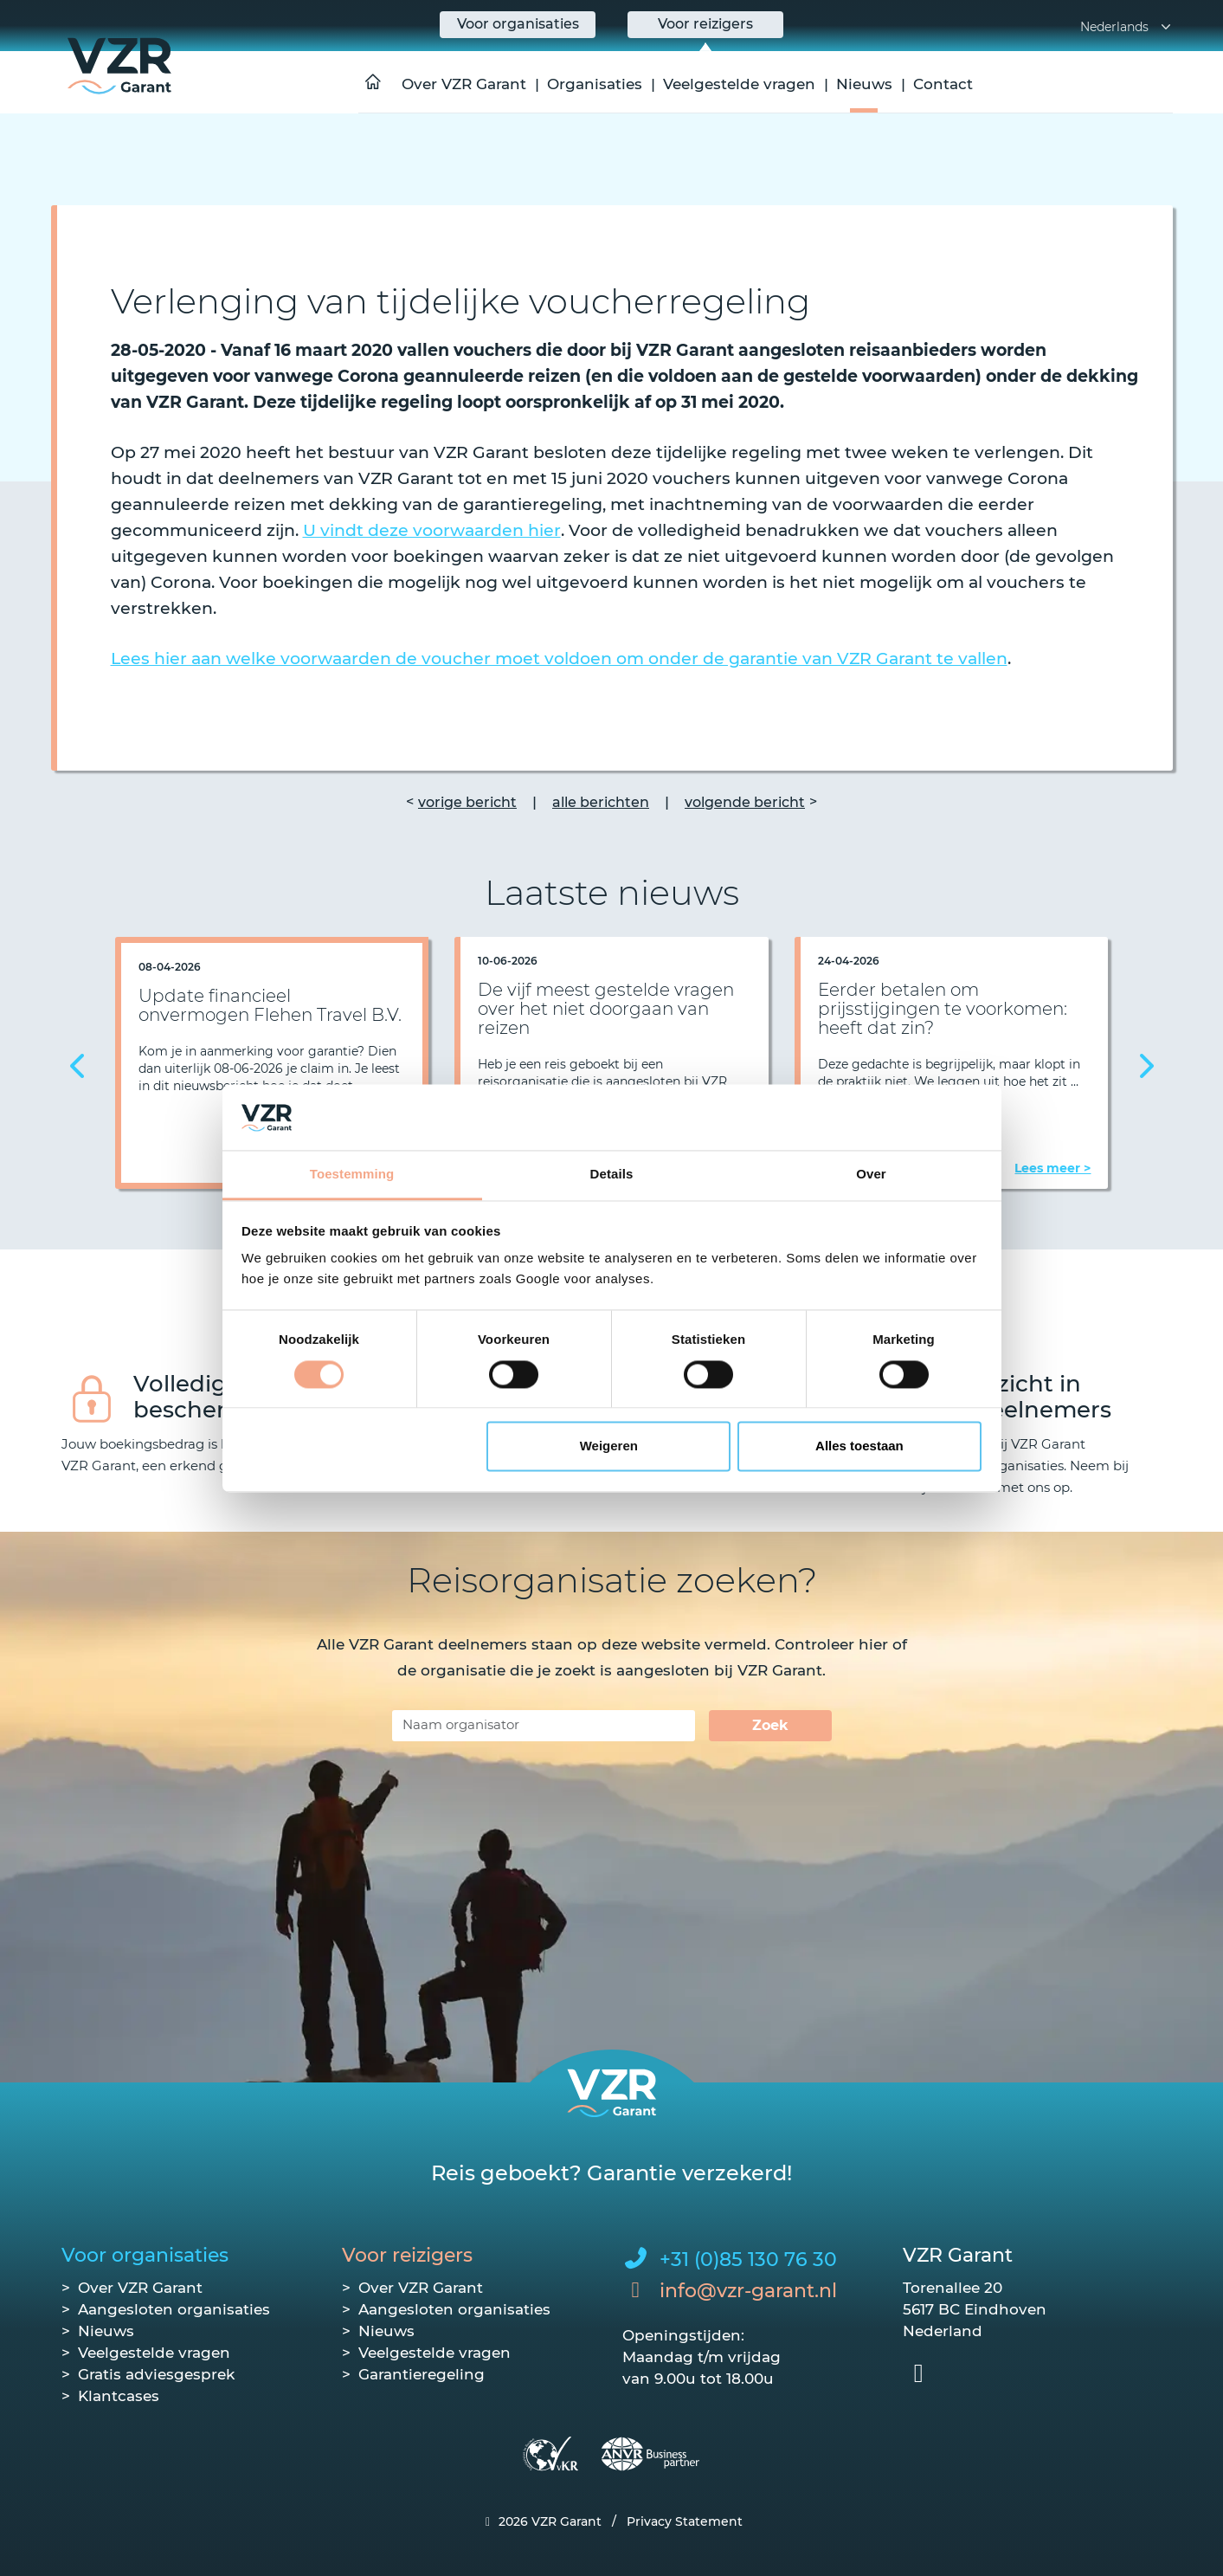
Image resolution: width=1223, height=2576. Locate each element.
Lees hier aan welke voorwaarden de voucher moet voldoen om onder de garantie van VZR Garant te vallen (559, 658)
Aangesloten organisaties (174, 2309)
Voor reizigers (407, 2255)
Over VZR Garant (464, 84)
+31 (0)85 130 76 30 (748, 2259)
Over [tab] (871, 1174)
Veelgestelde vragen (739, 84)
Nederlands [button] (1126, 27)
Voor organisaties (145, 2255)
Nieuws (864, 84)
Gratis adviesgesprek (156, 2374)
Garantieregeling (421, 2374)
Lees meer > (1052, 1168)
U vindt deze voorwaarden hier (432, 530)
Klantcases (118, 2396)
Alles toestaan (859, 1446)
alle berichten (600, 802)
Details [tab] (612, 1174)
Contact (943, 84)
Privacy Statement (685, 2521)
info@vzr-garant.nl (748, 2290)
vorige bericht (467, 802)
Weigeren (609, 1446)
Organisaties (594, 84)
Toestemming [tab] (352, 1174)
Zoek (770, 1725)
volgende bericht (745, 802)
